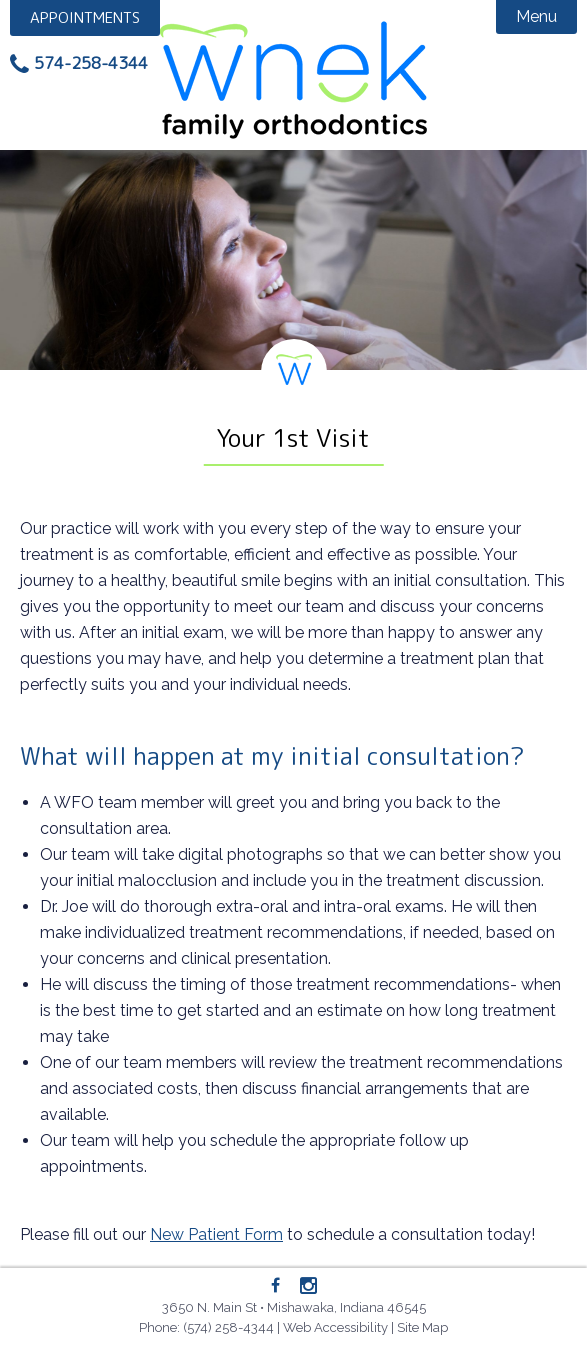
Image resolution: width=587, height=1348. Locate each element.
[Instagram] (308, 1287)
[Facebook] (276, 1286)
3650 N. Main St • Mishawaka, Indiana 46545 (294, 1307)
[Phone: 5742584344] (79, 64)
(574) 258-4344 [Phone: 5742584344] (228, 1327)
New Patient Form (216, 1234)
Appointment (85, 17)
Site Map (422, 1327)
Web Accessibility (335, 1327)
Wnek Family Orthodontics (293, 80)
